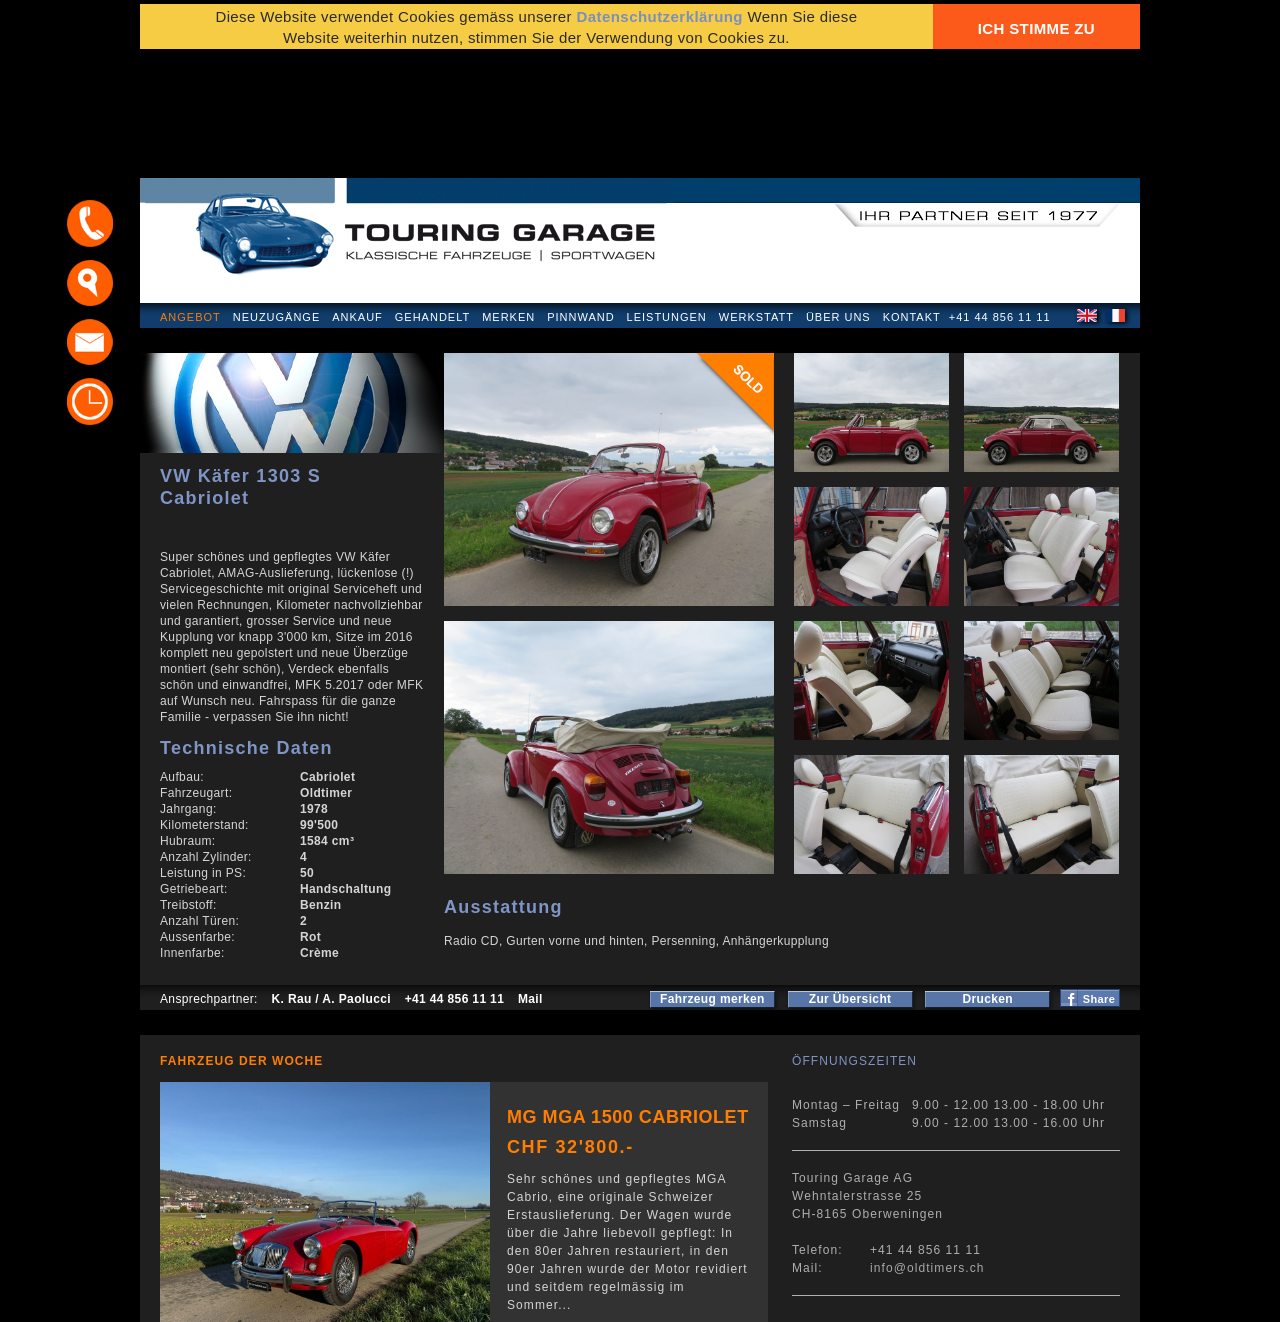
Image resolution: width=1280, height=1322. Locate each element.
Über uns (838, 204)
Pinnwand (580, 204)
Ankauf (357, 204)
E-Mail (951, 1296)
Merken (508, 204)
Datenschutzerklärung (237, 1296)
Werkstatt (756, 204)
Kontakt (912, 204)
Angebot (190, 204)
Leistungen (667, 204)
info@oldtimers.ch (927, 1155)
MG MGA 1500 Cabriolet (628, 1004)
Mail (530, 886)
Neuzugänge (277, 204)
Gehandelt (432, 204)
